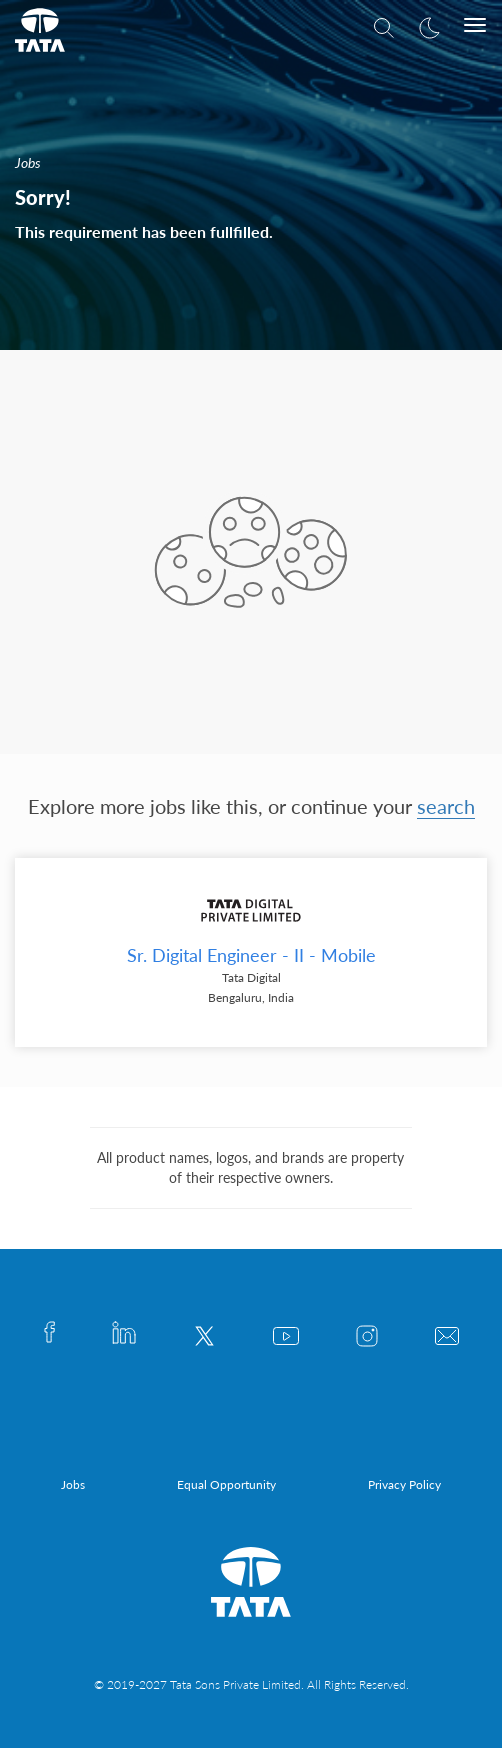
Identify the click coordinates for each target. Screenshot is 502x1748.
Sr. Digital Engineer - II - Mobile (251, 955)
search (446, 806)
